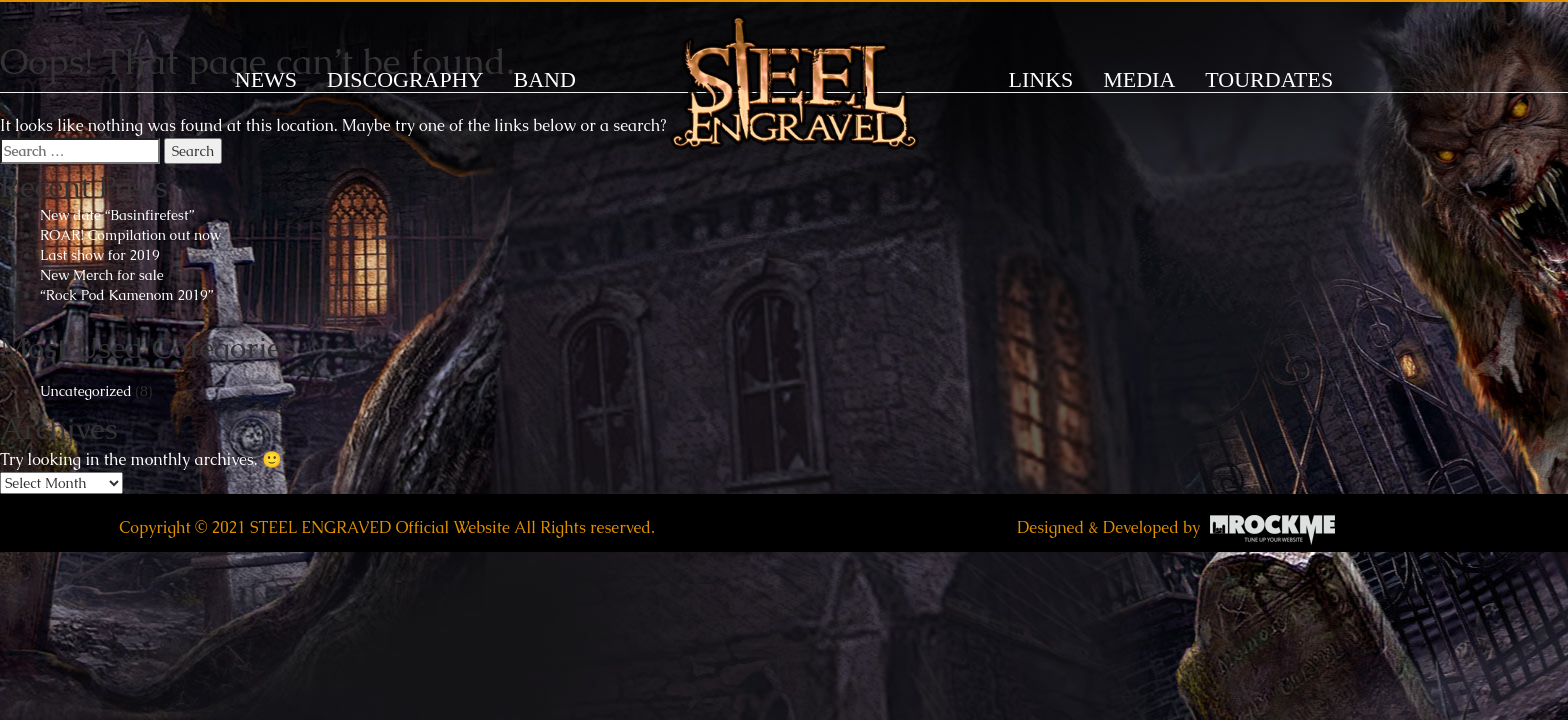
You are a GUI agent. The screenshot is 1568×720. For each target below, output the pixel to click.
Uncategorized (86, 391)
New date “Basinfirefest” (117, 215)
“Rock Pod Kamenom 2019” (126, 295)
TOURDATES (1269, 79)
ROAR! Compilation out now (130, 235)
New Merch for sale (102, 275)
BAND (544, 79)
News (266, 79)
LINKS (1041, 79)
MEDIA (1139, 79)
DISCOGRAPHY (405, 79)
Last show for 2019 (100, 255)
